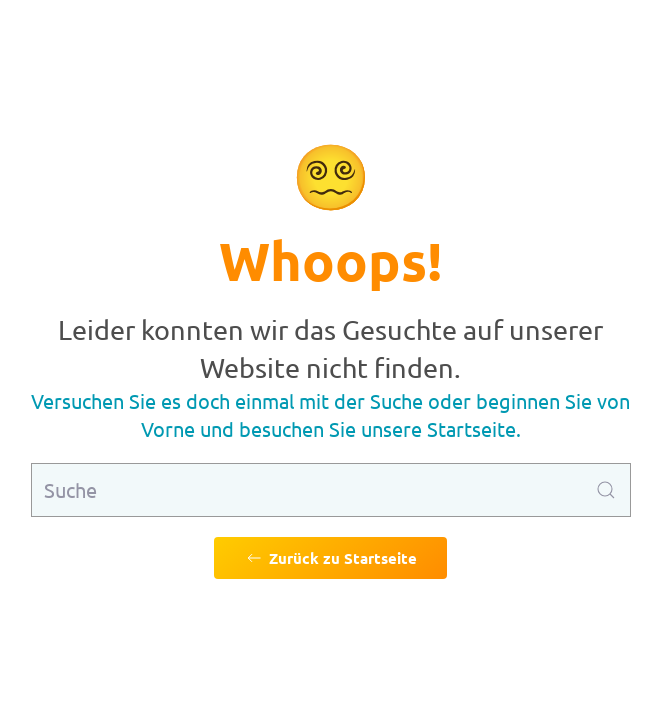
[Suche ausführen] (606, 490)
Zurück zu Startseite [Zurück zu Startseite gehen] (330, 558)
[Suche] (331, 490)
